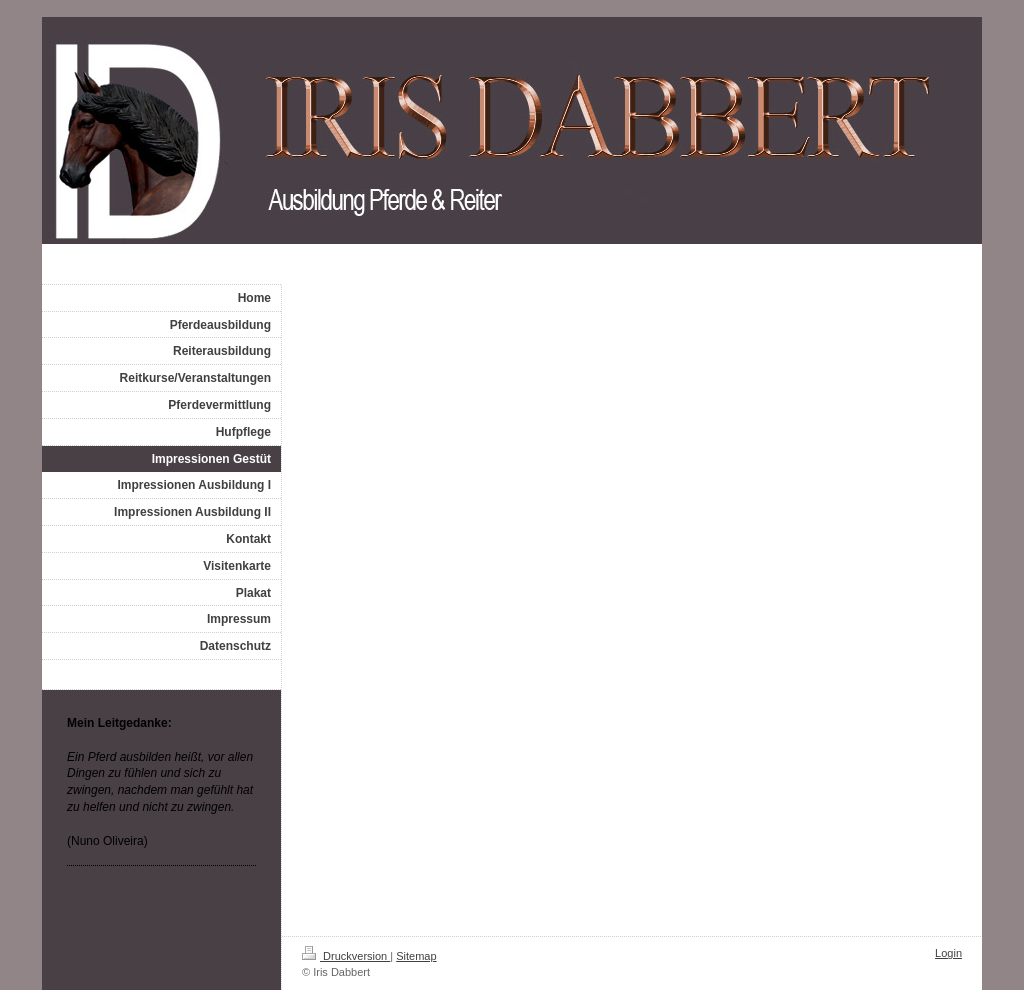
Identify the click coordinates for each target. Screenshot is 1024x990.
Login (948, 953)
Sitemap (416, 956)
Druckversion (346, 956)
